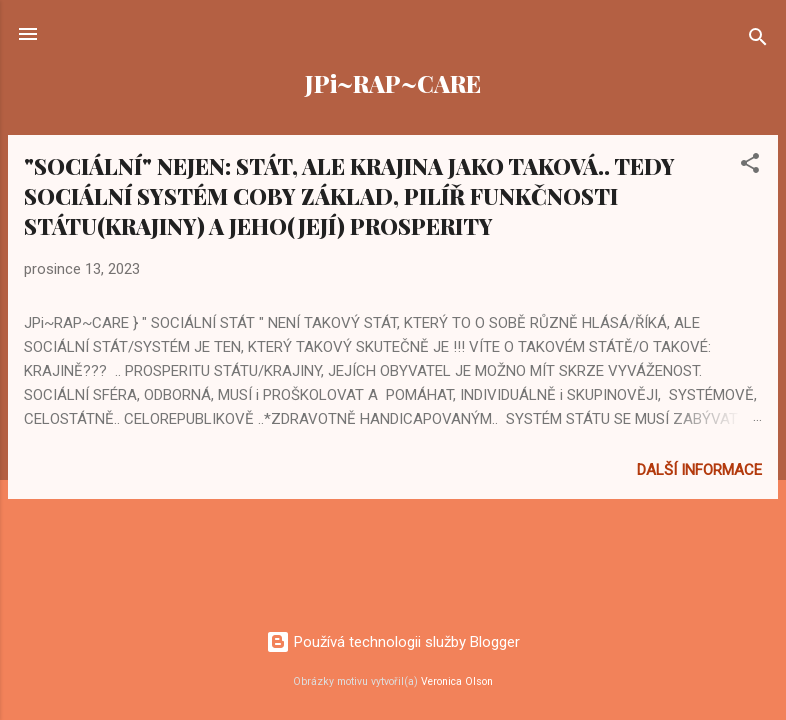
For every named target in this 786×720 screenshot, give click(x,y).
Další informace (699, 470)
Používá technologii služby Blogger (393, 642)
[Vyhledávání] (758, 40)
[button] (750, 166)
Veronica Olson (457, 681)
